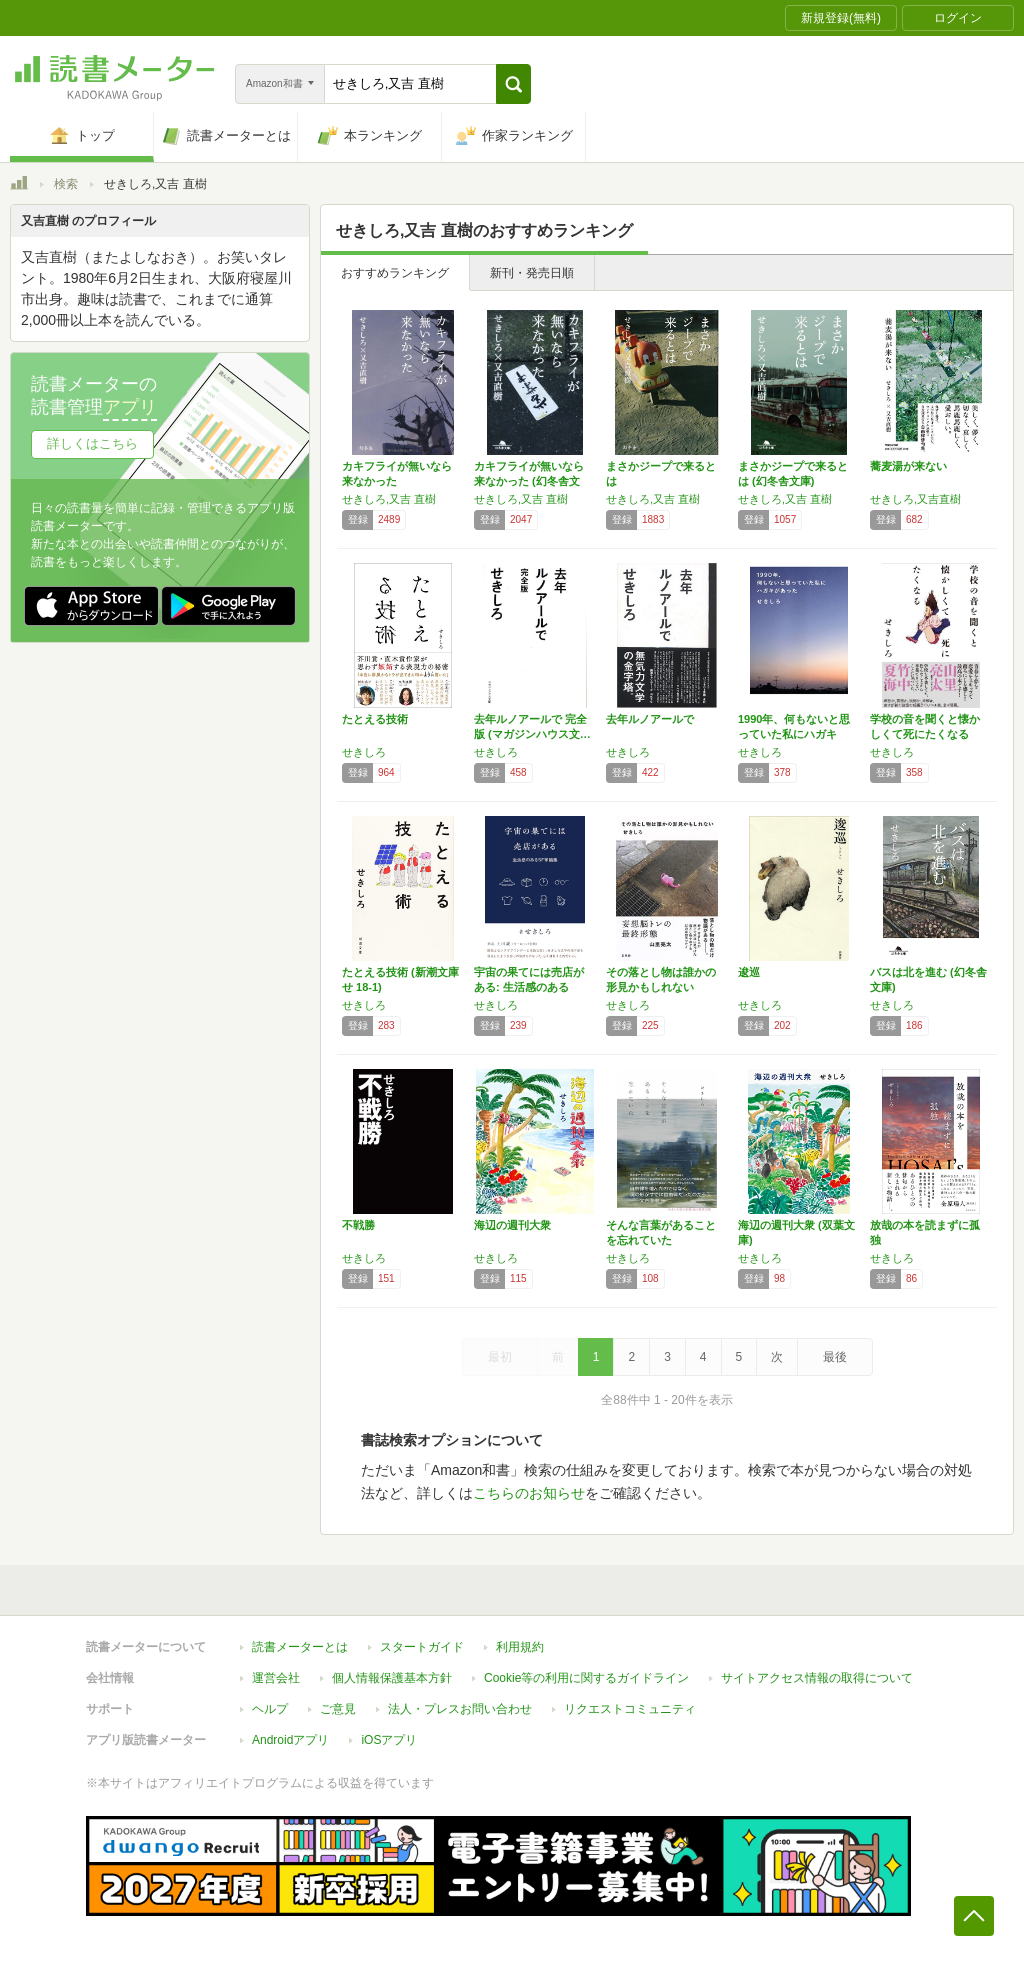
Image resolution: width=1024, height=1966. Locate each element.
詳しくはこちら (92, 443)
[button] (513, 84)
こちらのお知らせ (529, 1493)
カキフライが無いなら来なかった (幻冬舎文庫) (529, 481)
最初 (500, 1357)
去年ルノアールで (650, 719)
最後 (835, 1357)
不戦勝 (358, 1225)
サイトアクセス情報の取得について (817, 1678)
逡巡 (749, 972)
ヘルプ (270, 1709)
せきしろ (364, 752)
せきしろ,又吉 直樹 (389, 499)
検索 (66, 184)
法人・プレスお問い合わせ (460, 1709)
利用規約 (520, 1647)
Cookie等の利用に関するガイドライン (586, 1678)
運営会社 (276, 1678)
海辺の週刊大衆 (512, 1225)
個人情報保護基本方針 (392, 1678)
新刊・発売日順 (532, 273)
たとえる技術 (375, 719)
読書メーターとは (300, 1647)
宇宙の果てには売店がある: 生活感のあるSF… (529, 987)
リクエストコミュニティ (630, 1709)
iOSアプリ (389, 1740)
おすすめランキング (395, 273)
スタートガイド (422, 1647)
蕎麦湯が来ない (908, 466)
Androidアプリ (290, 1740)
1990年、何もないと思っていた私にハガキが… (794, 734)
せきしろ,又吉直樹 (915, 499)
